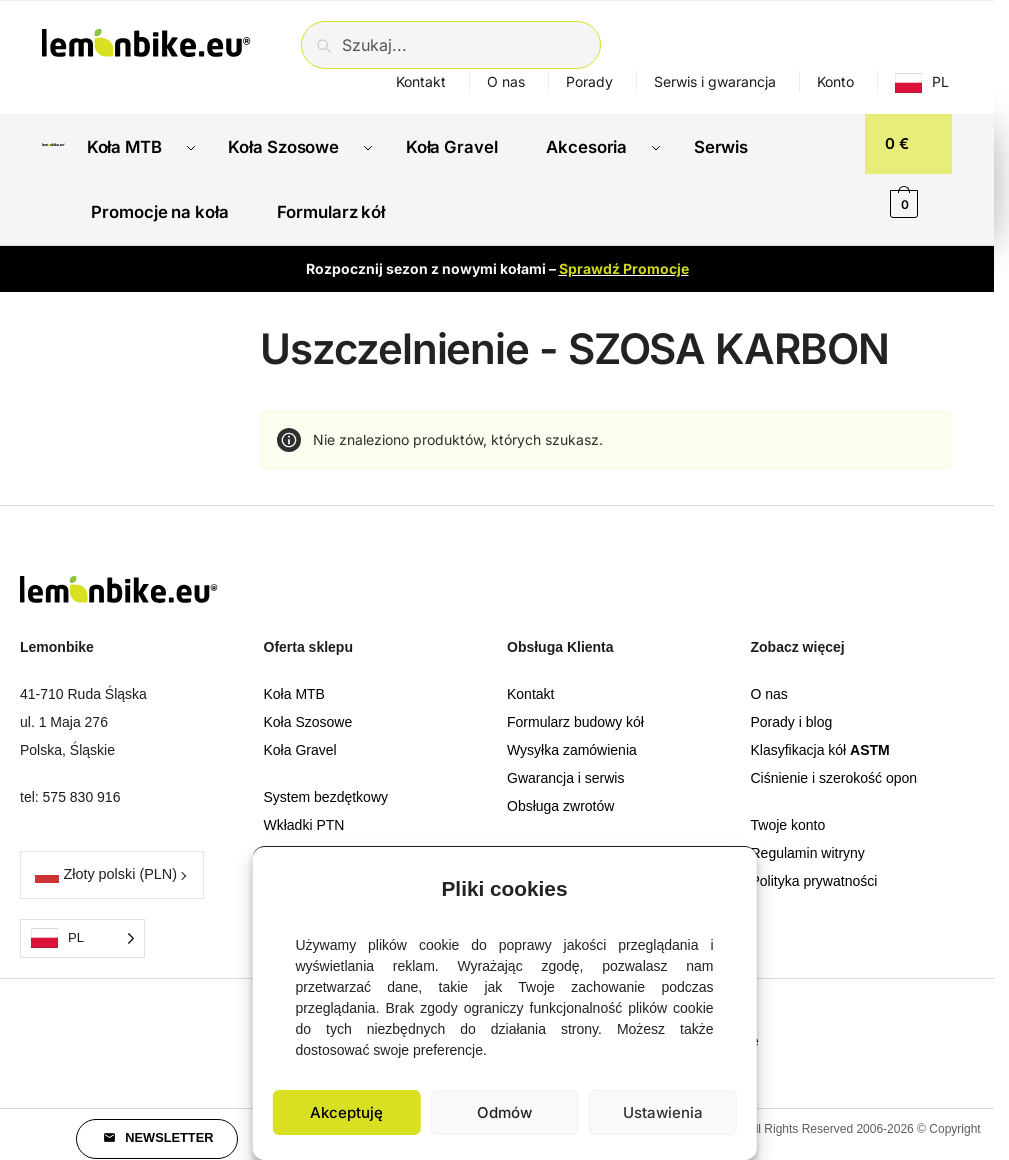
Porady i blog (792, 712)
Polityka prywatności (814, 871)
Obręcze (290, 843)
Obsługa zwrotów (560, 796)
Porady (589, 81)
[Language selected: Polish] (82, 927)
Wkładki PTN (304, 815)
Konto (835, 81)
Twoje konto (788, 815)
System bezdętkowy (326, 787)
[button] (727, 884)
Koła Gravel (300, 740)
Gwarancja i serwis (565, 768)
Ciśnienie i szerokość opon (834, 768)
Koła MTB (294, 684)
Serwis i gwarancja (715, 81)
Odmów (504, 1112)
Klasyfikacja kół (820, 740)
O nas (506, 81)
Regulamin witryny (808, 843)
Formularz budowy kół (575, 712)
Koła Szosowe (308, 712)
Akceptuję (346, 1112)
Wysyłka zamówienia (572, 740)
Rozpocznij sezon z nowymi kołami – (497, 257)
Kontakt (421, 81)
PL (940, 81)
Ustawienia (663, 1112)
